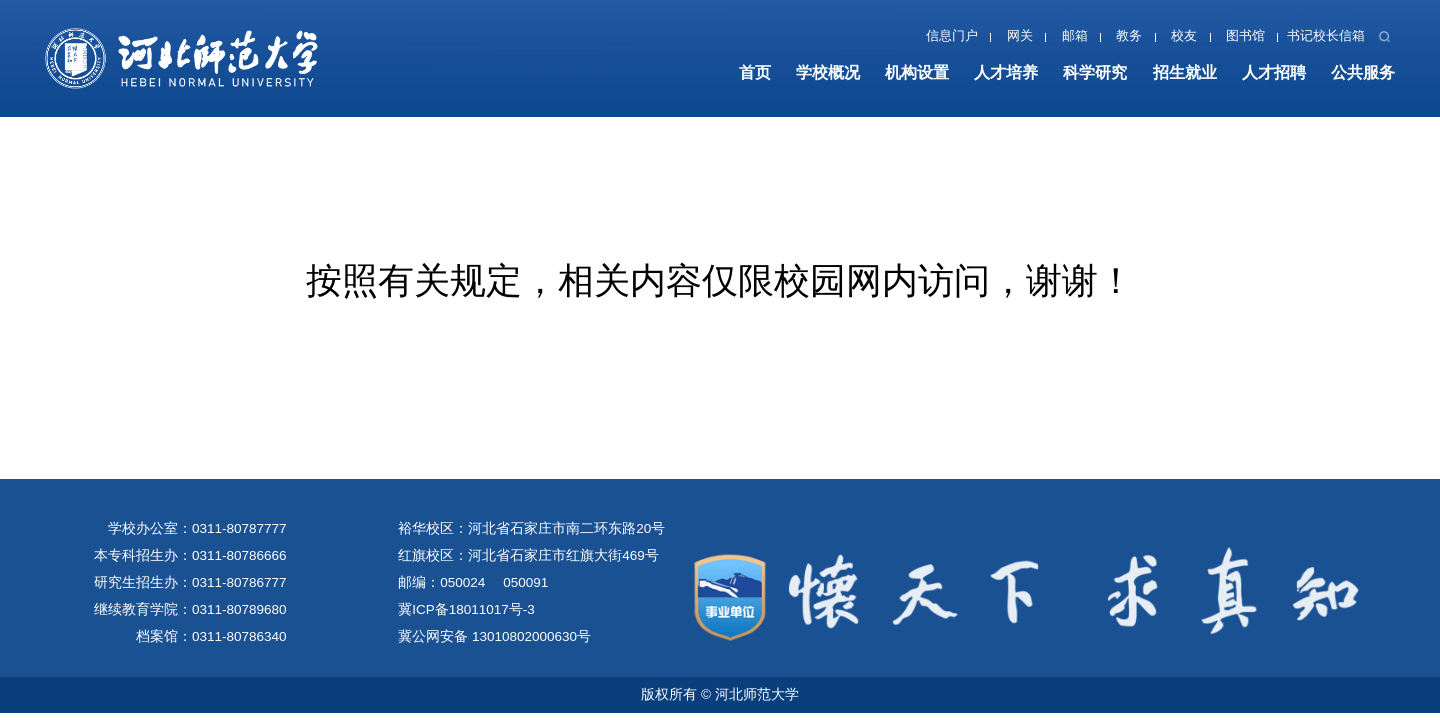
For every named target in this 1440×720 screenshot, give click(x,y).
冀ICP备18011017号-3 (466, 609)
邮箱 (1075, 36)
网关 (1020, 36)
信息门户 (952, 36)
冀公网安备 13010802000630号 (494, 636)
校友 (1184, 36)
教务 (1129, 36)
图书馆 (1245, 36)
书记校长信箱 (1326, 36)
